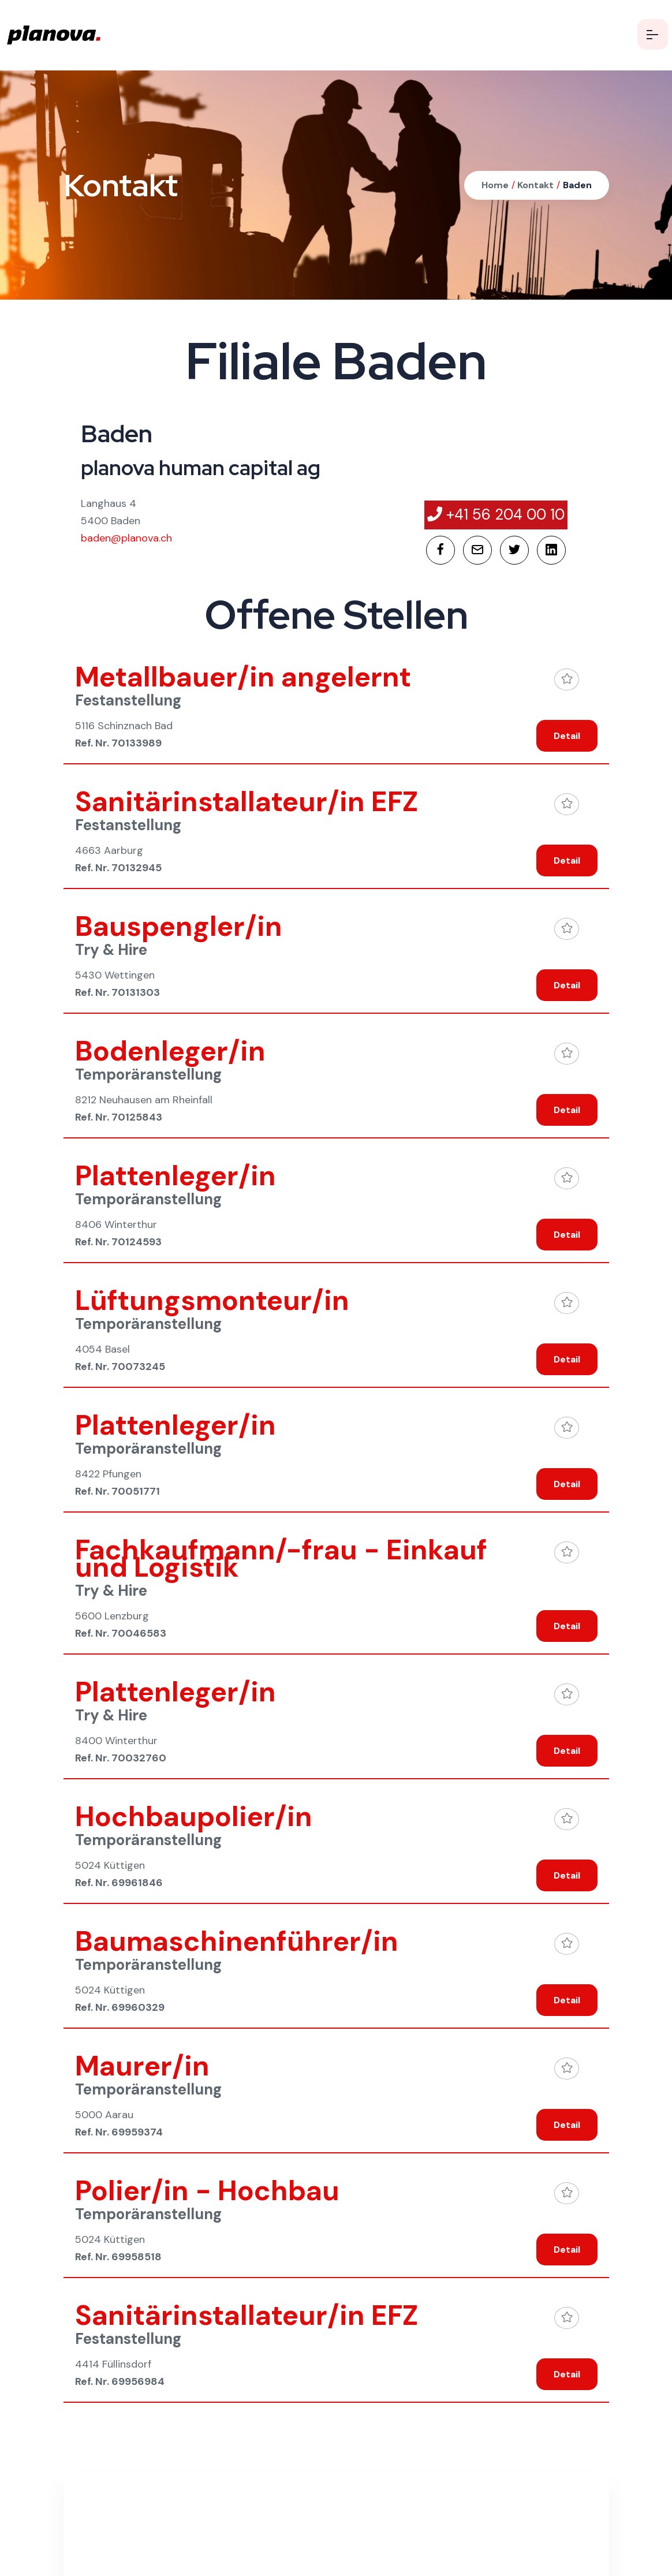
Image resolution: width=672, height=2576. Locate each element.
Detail (567, 736)
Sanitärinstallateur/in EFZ (246, 801)
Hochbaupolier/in (193, 1816)
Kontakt (534, 185)
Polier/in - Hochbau (207, 2190)
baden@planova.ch (126, 538)
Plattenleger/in (175, 1176)
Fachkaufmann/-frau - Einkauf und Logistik (281, 1558)
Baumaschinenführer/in (236, 1941)
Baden (577, 185)
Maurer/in (142, 2066)
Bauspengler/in (178, 926)
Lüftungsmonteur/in (212, 1300)
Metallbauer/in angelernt (243, 677)
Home (495, 185)
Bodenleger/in (170, 1051)
